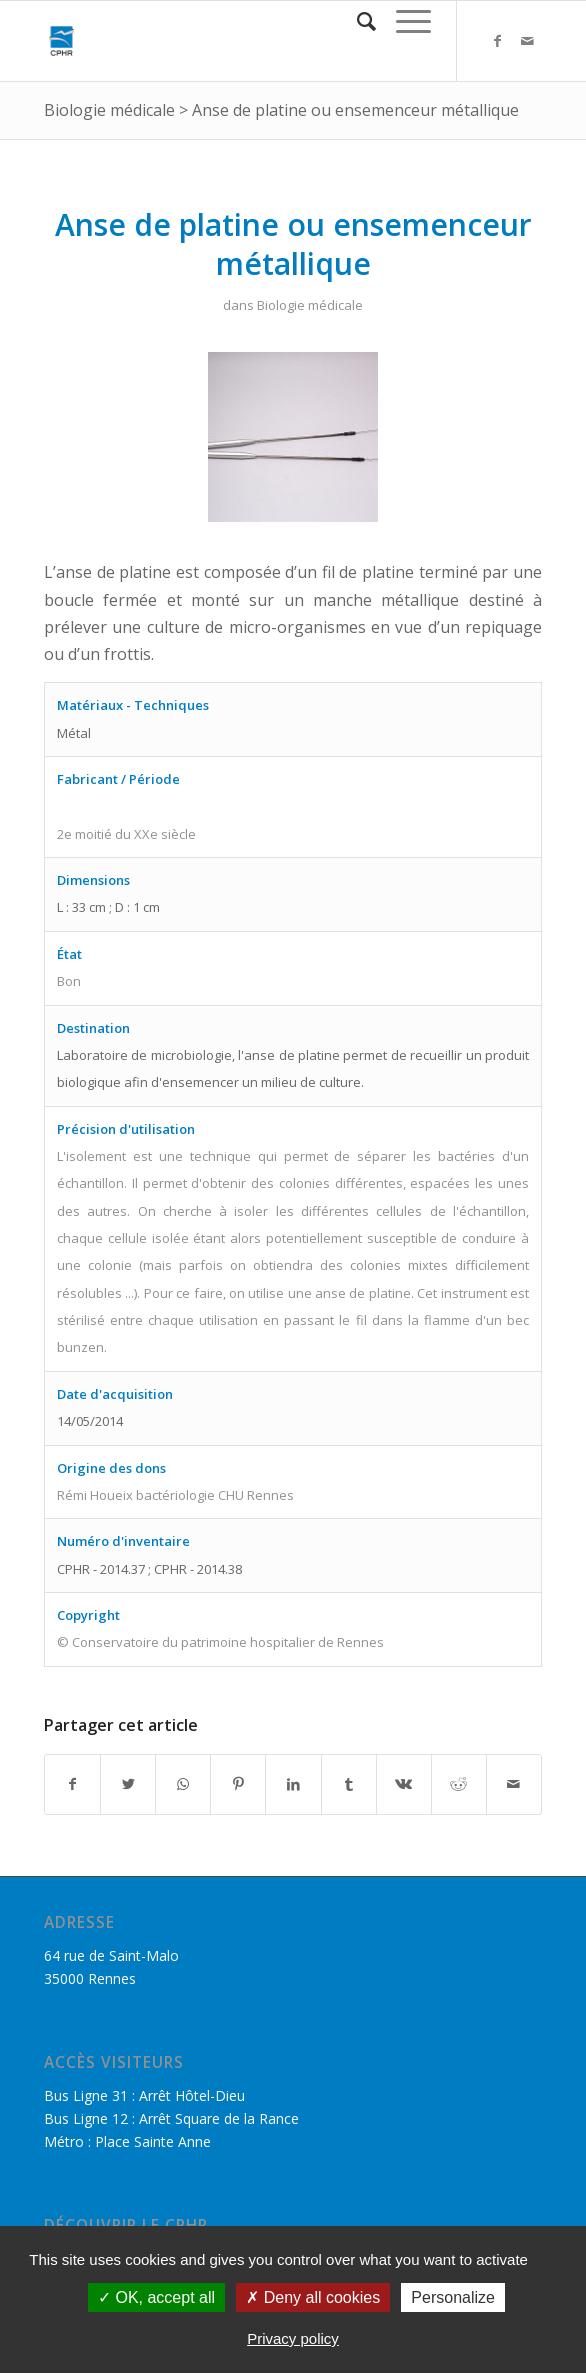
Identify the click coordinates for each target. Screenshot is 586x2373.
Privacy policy (293, 2338)
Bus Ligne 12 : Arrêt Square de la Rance (171, 2118)
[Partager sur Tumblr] (349, 1784)
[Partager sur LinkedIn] (293, 1784)
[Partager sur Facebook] (72, 1784)
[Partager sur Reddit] (459, 1784)
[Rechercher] (356, 21)
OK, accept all (156, 2297)
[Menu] (403, 21)
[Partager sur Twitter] (128, 1784)
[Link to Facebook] (497, 41)
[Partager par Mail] (514, 1784)
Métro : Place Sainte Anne (127, 2141)
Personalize (453, 2297)
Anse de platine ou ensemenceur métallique (355, 110)
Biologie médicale (109, 110)
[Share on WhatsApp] (183, 1784)
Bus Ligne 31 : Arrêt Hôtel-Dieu (144, 2095)
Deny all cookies (313, 2297)
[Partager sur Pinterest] (238, 1784)
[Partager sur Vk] (404, 1784)
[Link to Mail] (527, 41)
